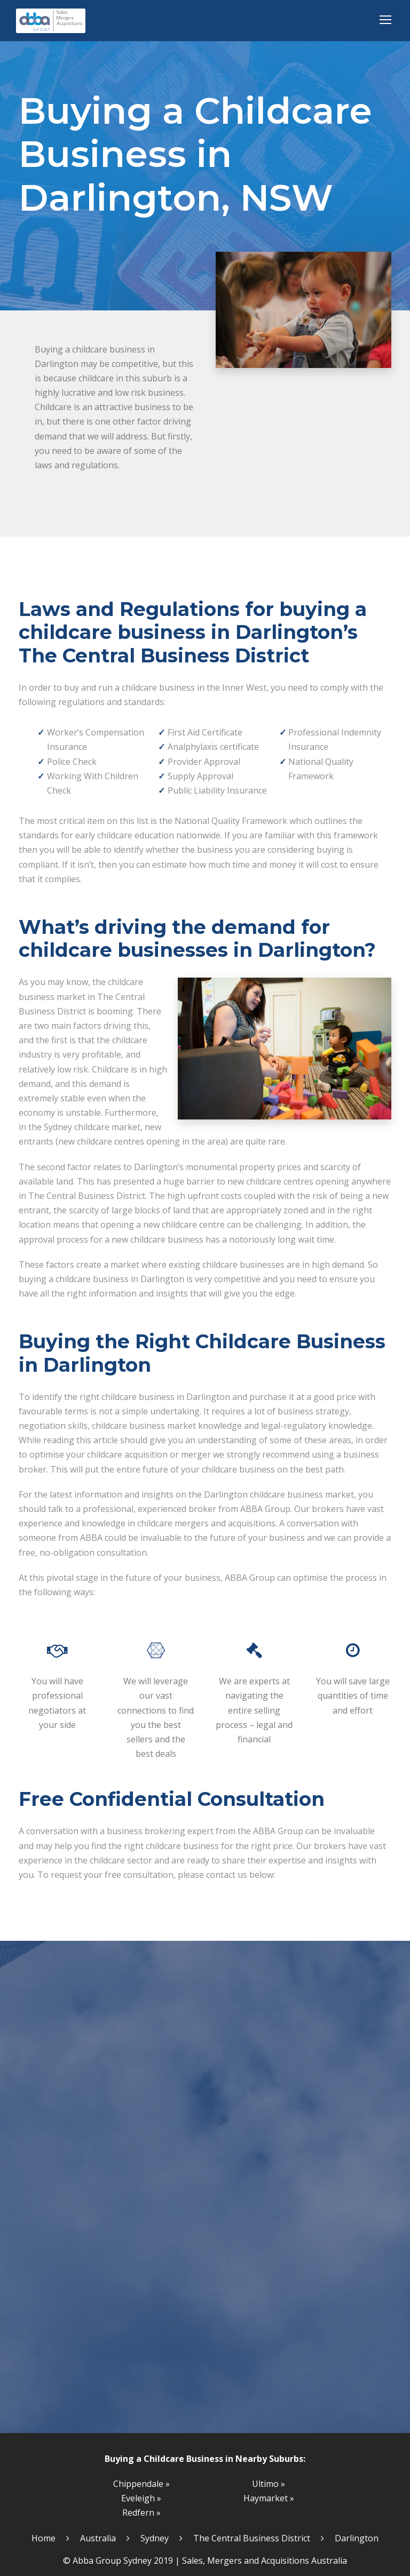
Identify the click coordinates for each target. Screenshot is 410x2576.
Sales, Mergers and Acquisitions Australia (264, 2560)
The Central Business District (251, 2538)
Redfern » (141, 2512)
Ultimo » (268, 2484)
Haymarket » (268, 2498)
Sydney (154, 2538)
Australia (98, 2538)
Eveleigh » (141, 2498)
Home (43, 2538)
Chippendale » (141, 2484)
